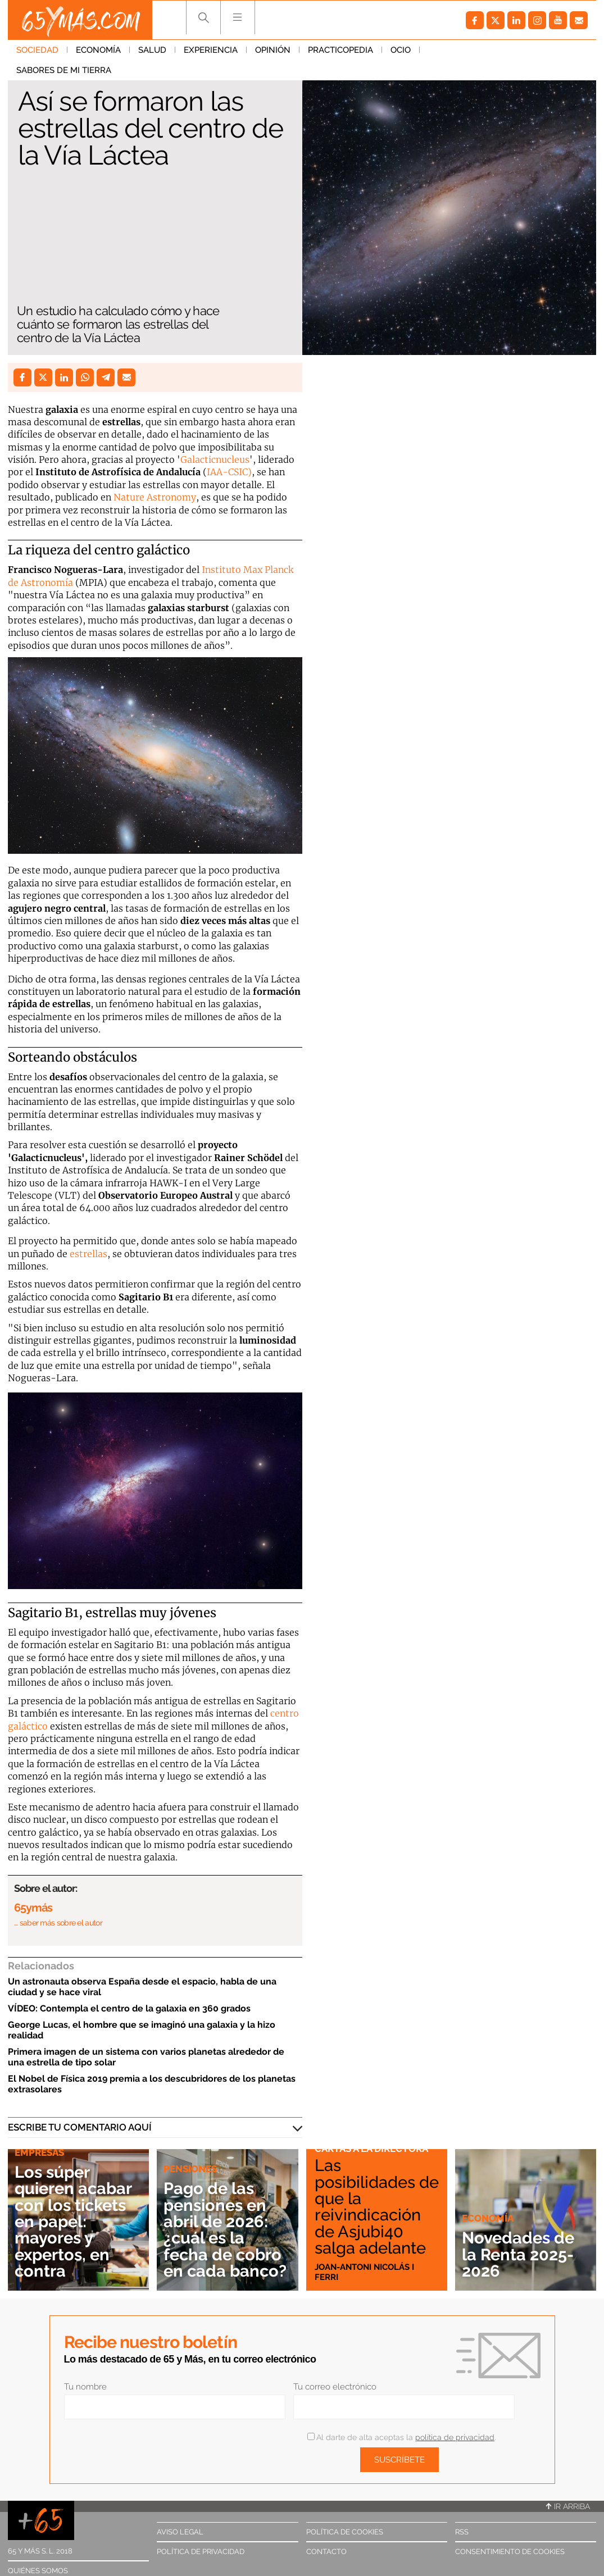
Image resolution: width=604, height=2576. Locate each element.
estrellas (88, 1253)
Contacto (326, 2551)
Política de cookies (344, 2532)
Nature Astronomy (154, 497)
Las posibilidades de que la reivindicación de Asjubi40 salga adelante (377, 2206)
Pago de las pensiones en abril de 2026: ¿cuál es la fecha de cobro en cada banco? (225, 2229)
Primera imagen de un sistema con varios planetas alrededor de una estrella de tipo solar (146, 2057)
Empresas (39, 2152)
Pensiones (190, 2168)
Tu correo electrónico (334, 2387)
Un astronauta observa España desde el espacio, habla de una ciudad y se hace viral (142, 1986)
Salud (152, 50)
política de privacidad (454, 2437)
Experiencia (211, 50)
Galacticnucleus (214, 459)
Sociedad (37, 50)
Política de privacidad (200, 2551)
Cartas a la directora (371, 2148)
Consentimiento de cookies (510, 2551)
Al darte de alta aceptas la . (401, 2437)
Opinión (272, 50)
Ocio (400, 50)
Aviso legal (180, 2532)
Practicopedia (340, 50)
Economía (98, 50)
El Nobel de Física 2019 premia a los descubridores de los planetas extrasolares (152, 2084)
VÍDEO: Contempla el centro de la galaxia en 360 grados (129, 2008)
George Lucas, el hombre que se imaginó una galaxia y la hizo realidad (141, 2030)
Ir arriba (568, 2506)
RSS (462, 2532)
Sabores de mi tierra (475, 50)
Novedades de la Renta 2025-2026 (518, 2254)
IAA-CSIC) (229, 471)
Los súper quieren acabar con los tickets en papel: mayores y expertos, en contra (73, 2221)
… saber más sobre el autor (58, 1922)
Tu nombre (85, 2387)
